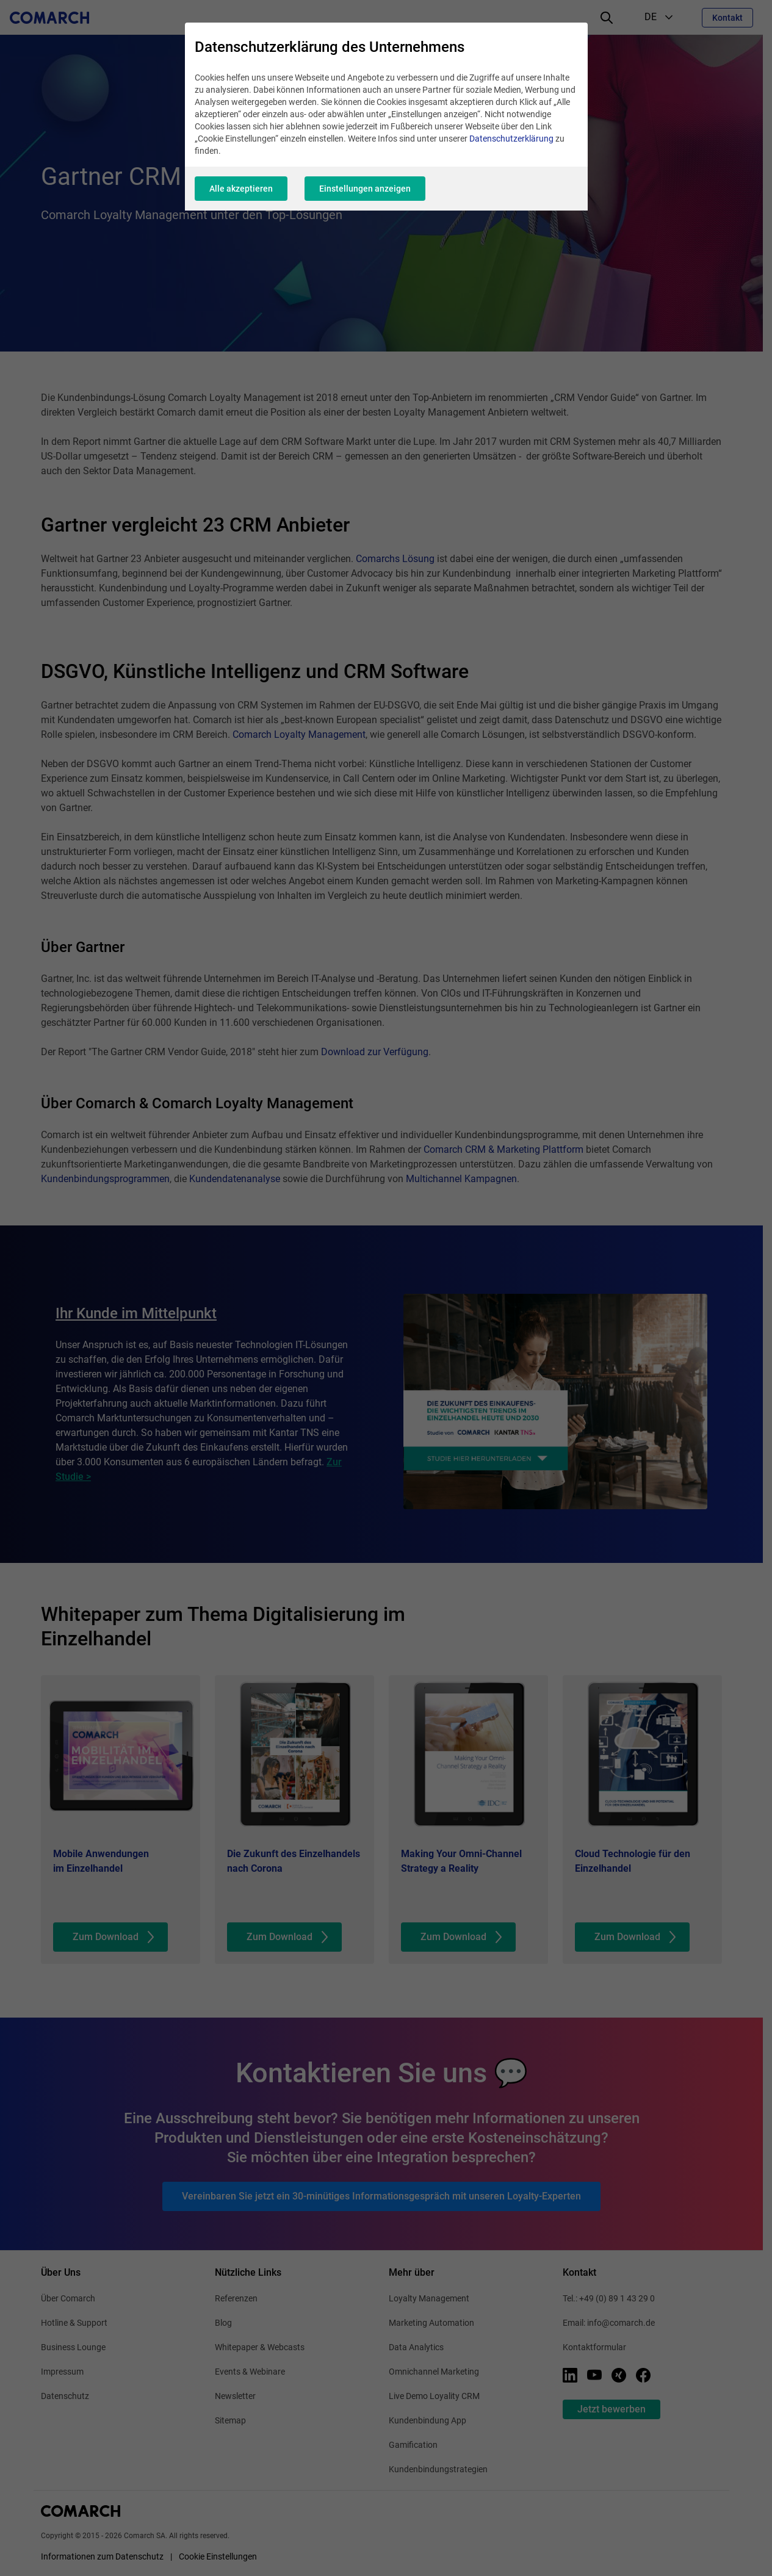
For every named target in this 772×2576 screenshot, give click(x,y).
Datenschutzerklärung (511, 138)
